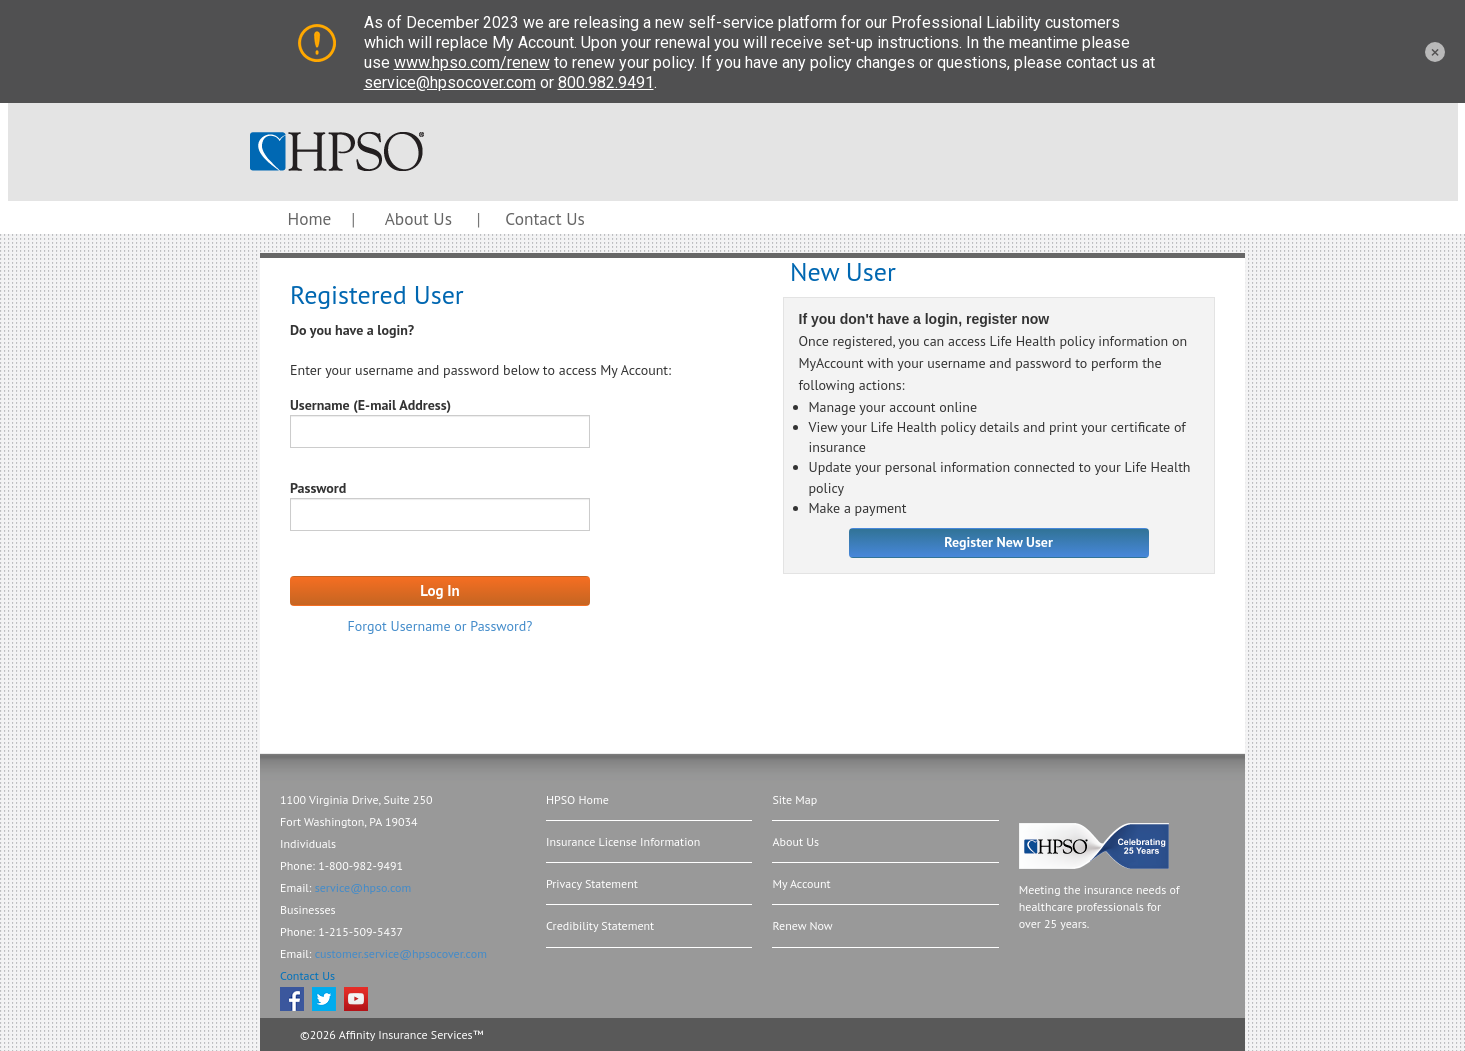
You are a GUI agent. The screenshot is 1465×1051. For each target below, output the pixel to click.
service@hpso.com (363, 887)
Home (310, 218)
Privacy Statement (592, 883)
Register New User (998, 542)
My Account (801, 883)
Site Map (794, 799)
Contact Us (544, 218)
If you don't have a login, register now (924, 320)
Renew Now (802, 925)
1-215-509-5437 (360, 931)
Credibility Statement (600, 925)
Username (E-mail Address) (370, 405)
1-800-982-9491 (360, 865)
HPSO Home (577, 799)
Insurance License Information (623, 841)
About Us (418, 218)
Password (318, 488)
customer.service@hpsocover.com (401, 953)
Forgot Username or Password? (440, 626)
